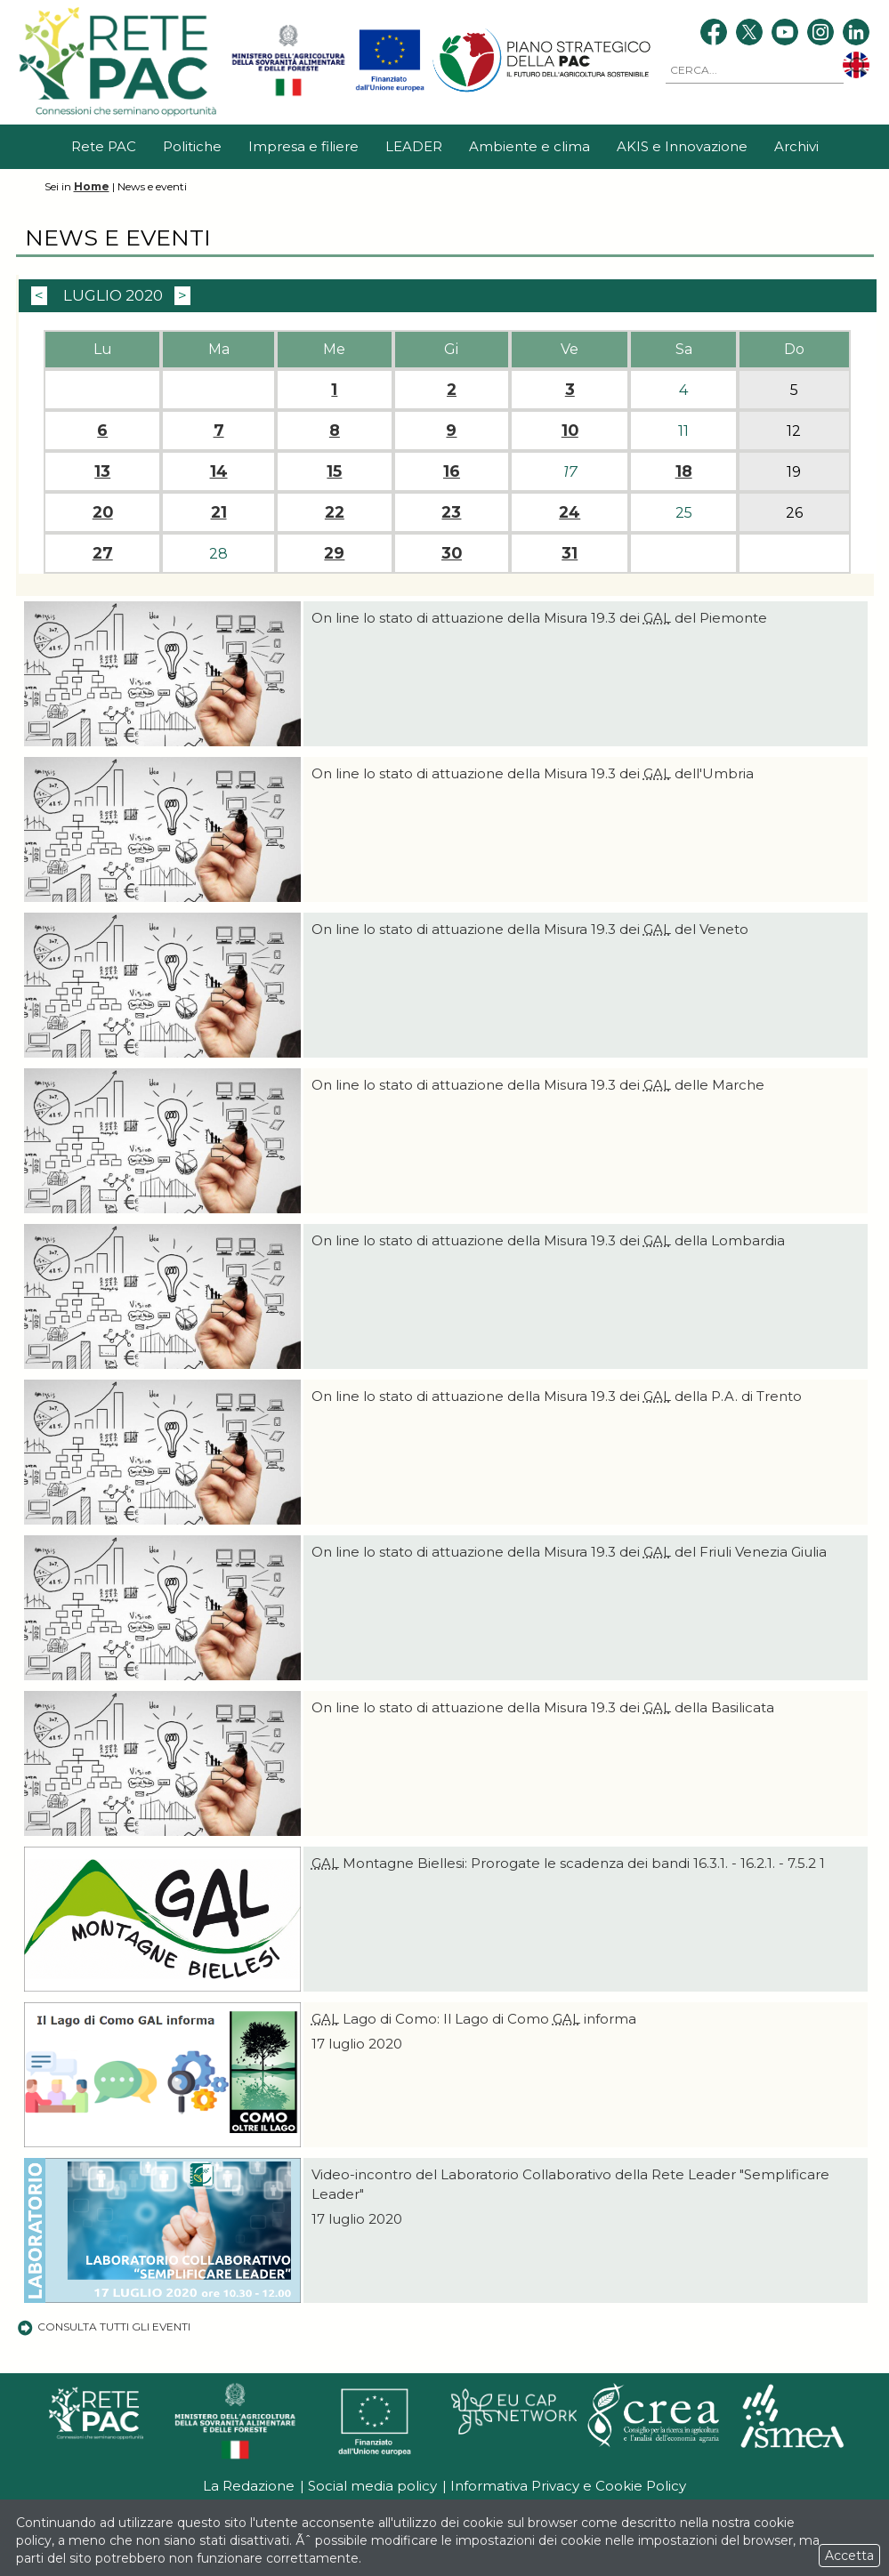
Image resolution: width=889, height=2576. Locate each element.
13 (102, 471)
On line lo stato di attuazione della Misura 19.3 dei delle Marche (537, 1084)
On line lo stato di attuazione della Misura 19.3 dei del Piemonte (539, 617)
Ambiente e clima (529, 146)
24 (569, 512)
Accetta (849, 2556)
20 (103, 512)
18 (683, 471)
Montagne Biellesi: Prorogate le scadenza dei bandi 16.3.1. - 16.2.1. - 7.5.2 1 (568, 1863)
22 (334, 512)
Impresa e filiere (303, 146)
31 (570, 553)
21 (219, 512)
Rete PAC (103, 146)
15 (334, 471)
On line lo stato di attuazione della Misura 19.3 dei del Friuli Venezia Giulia (569, 1551)
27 (103, 553)
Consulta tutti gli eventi (103, 2326)
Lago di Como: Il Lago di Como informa (473, 2018)
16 (451, 471)
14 (219, 471)
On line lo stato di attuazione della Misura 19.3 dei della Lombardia (548, 1240)
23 (451, 512)
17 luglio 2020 (356, 2043)
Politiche (192, 146)
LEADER (413, 146)
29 (334, 553)
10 (570, 431)
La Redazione (249, 2485)
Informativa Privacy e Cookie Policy (568, 2485)
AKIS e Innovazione (682, 146)
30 (451, 553)
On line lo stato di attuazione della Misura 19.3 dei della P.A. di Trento (556, 1396)
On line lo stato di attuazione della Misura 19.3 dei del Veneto (529, 929)
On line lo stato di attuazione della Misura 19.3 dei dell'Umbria (532, 773)
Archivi (796, 146)
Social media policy (372, 2485)
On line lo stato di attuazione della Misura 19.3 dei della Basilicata (542, 1707)
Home (91, 186)
